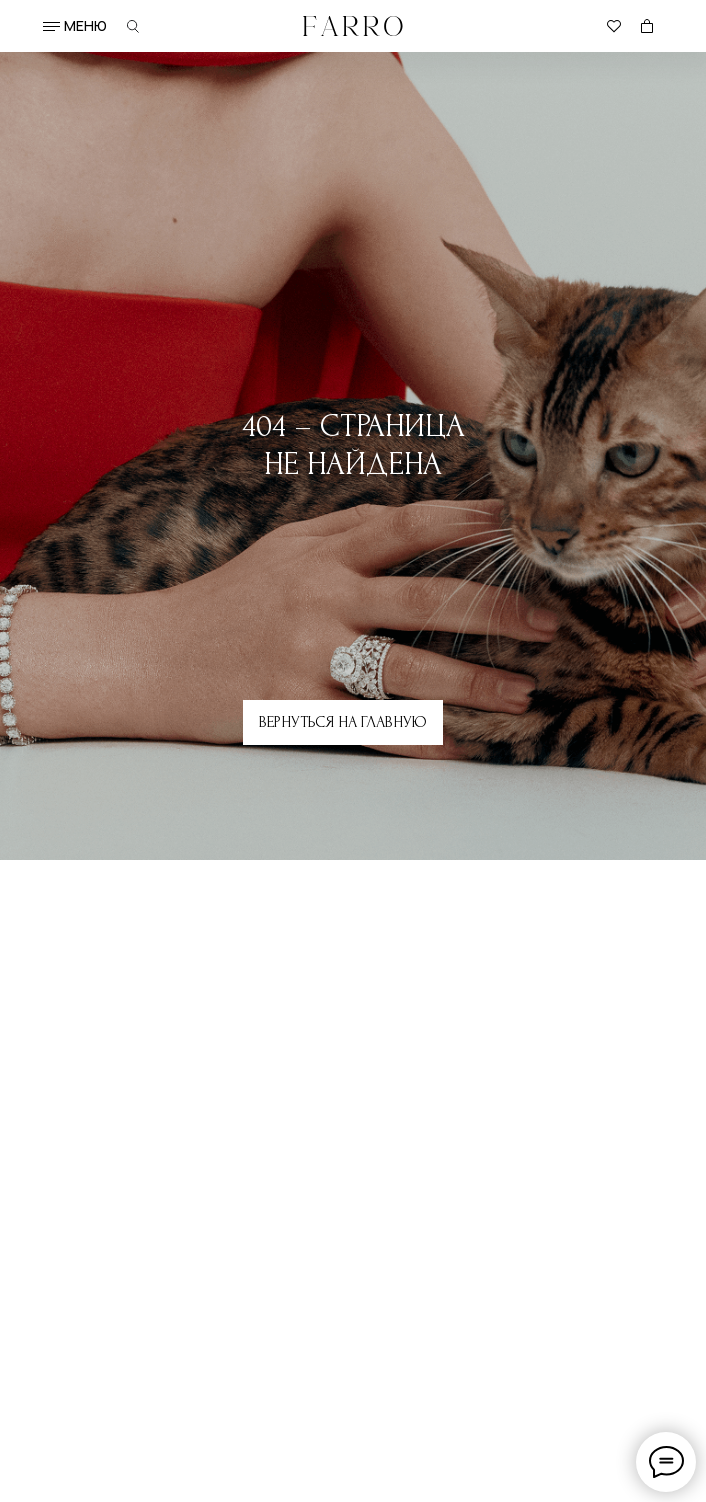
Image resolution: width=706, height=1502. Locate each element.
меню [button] (85, 25)
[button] (51, 26)
